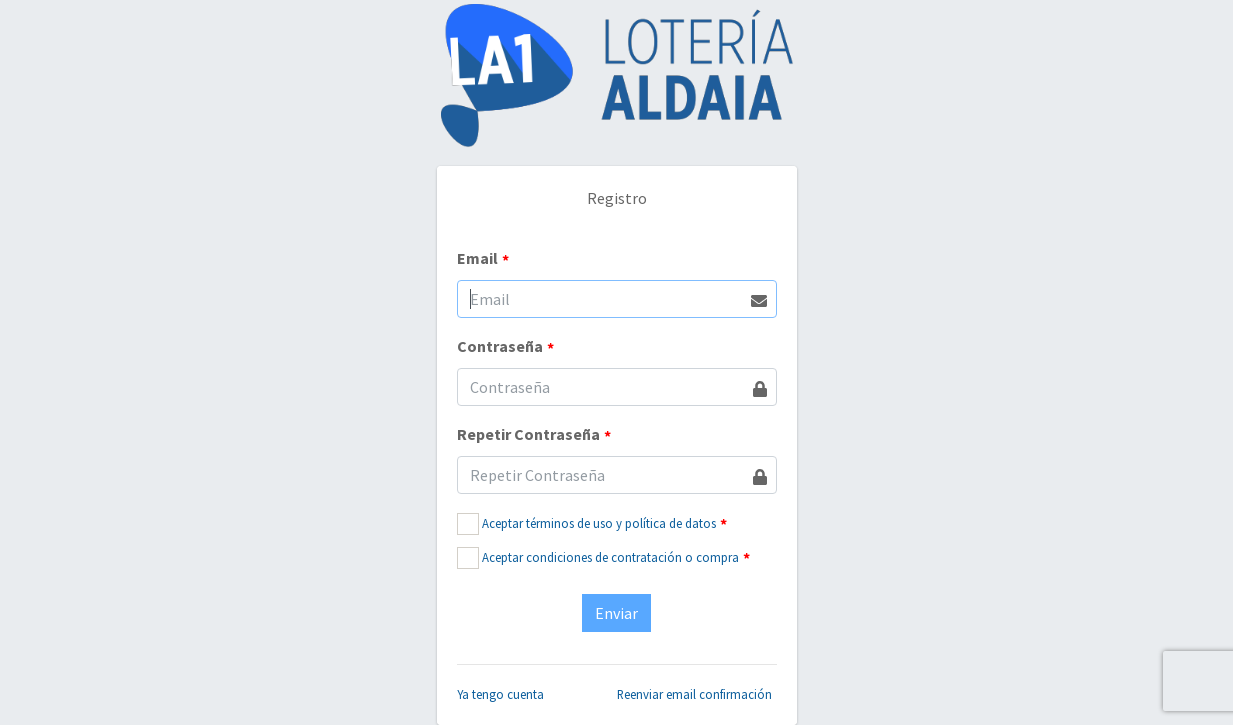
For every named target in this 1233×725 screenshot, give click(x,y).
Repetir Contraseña (534, 435)
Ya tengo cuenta (500, 694)
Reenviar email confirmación (694, 694)
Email (483, 259)
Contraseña (505, 347)
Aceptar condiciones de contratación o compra (610, 557)
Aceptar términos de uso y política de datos (599, 523)
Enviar (616, 613)
